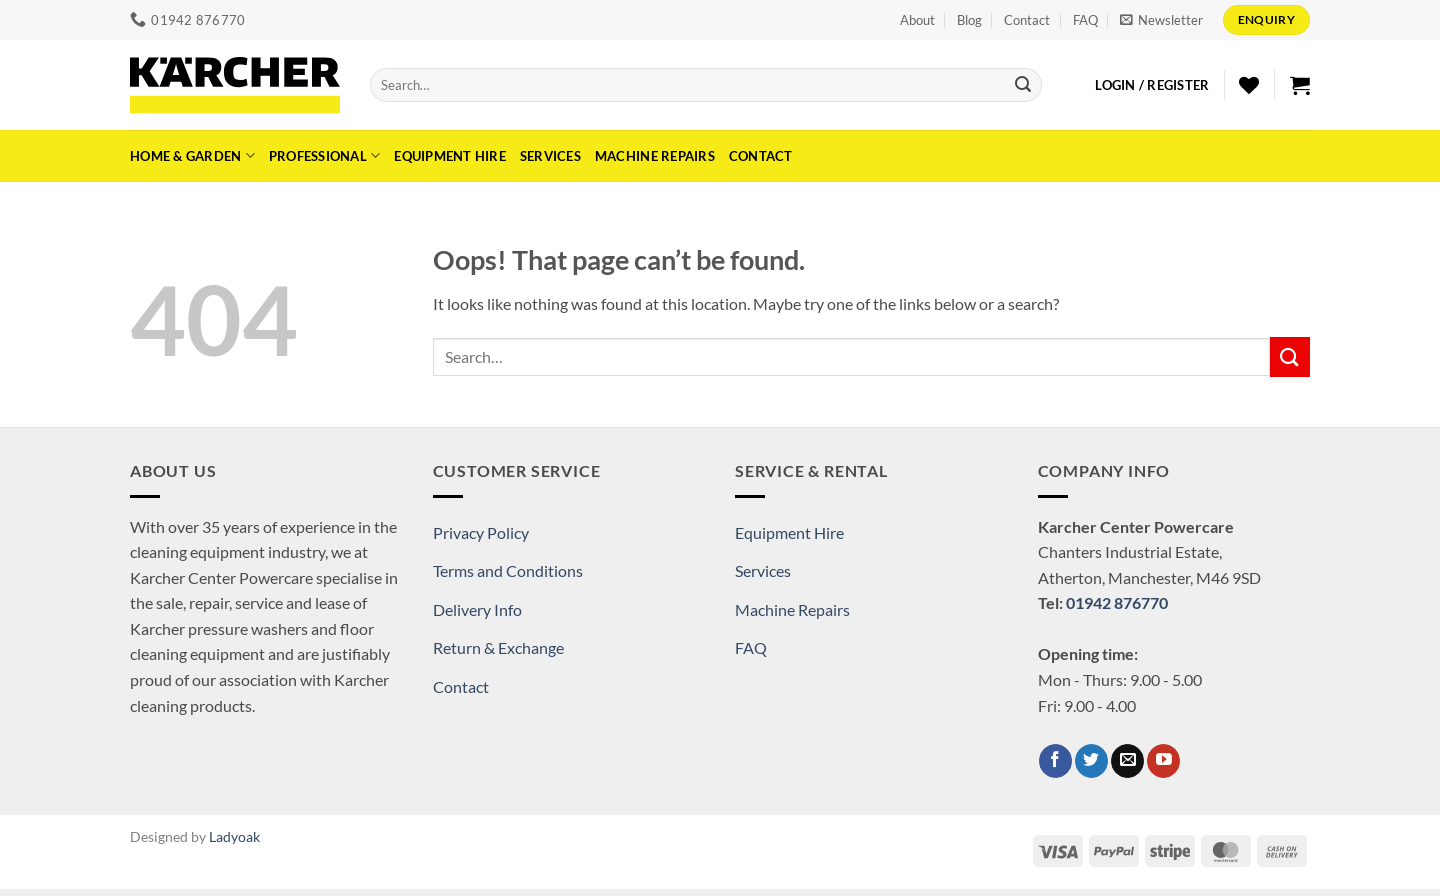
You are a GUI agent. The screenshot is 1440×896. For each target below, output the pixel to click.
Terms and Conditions (508, 570)
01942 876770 (1117, 602)
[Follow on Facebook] (1055, 761)
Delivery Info (477, 609)
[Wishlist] (1249, 85)
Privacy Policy (481, 532)
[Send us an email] (1127, 761)
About (917, 20)
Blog (969, 20)
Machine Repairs (655, 156)
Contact (1027, 20)
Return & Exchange (498, 647)
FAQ (1085, 20)
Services (550, 156)
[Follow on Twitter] (1091, 761)
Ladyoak (234, 836)
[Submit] (1023, 85)
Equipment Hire (450, 156)
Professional (325, 155)
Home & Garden (192, 155)
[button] (1161, 20)
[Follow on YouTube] (1163, 761)
